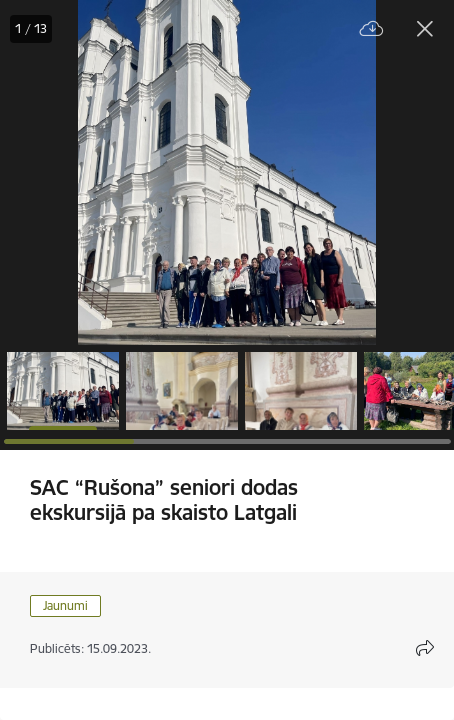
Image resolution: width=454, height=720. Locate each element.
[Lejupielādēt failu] (372, 29)
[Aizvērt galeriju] (425, 29)
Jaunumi (65, 605)
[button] (63, 391)
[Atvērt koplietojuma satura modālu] (425, 648)
